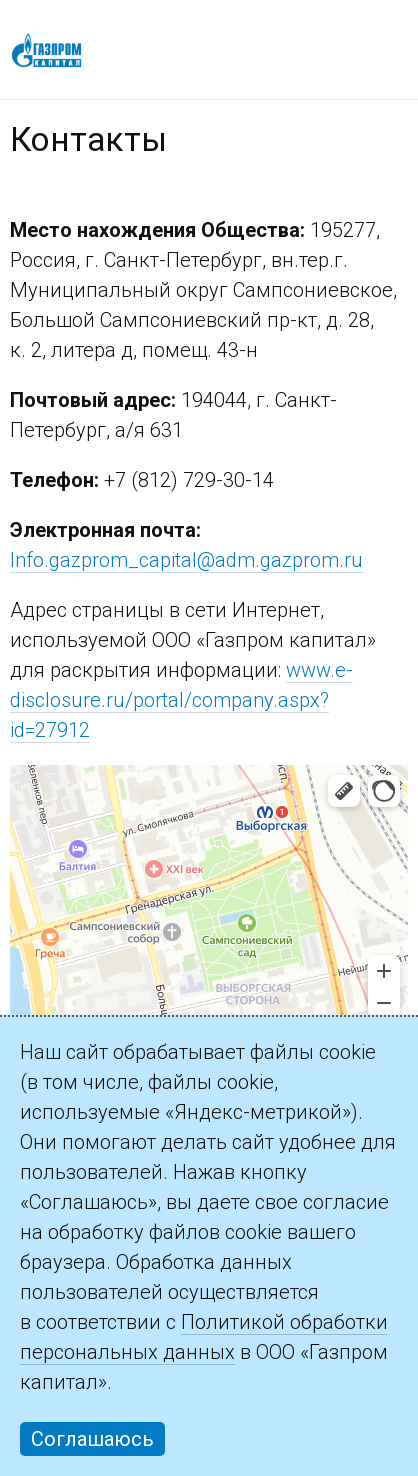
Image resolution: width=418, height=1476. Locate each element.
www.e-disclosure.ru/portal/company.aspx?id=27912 (181, 700)
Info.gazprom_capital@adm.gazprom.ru (186, 560)
